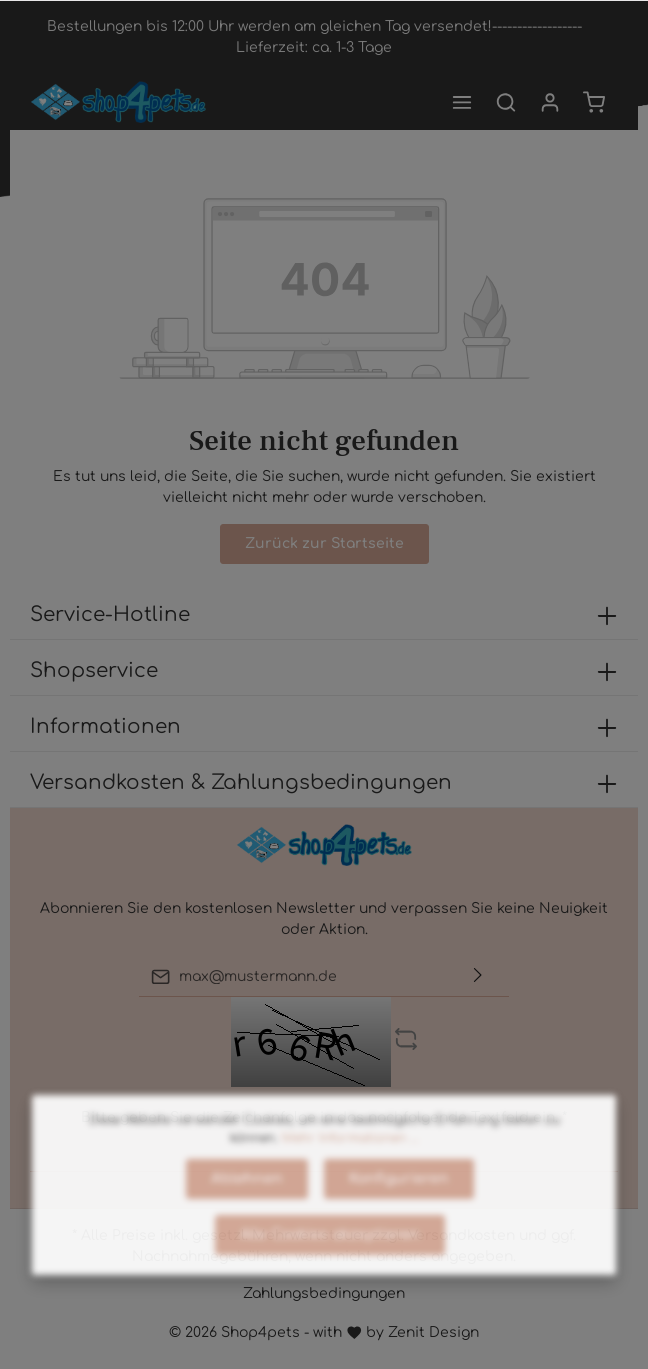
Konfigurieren (399, 1217)
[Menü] (462, 102)
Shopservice (94, 670)
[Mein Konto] (550, 102)
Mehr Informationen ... (350, 1177)
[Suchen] (506, 102)
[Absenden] (478, 976)
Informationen (105, 726)
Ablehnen (247, 1217)
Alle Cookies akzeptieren (330, 1273)
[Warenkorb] (594, 102)
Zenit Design (433, 1332)
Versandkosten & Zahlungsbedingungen (241, 782)
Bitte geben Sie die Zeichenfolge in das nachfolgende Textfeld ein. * (324, 1117)
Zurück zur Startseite (324, 543)
